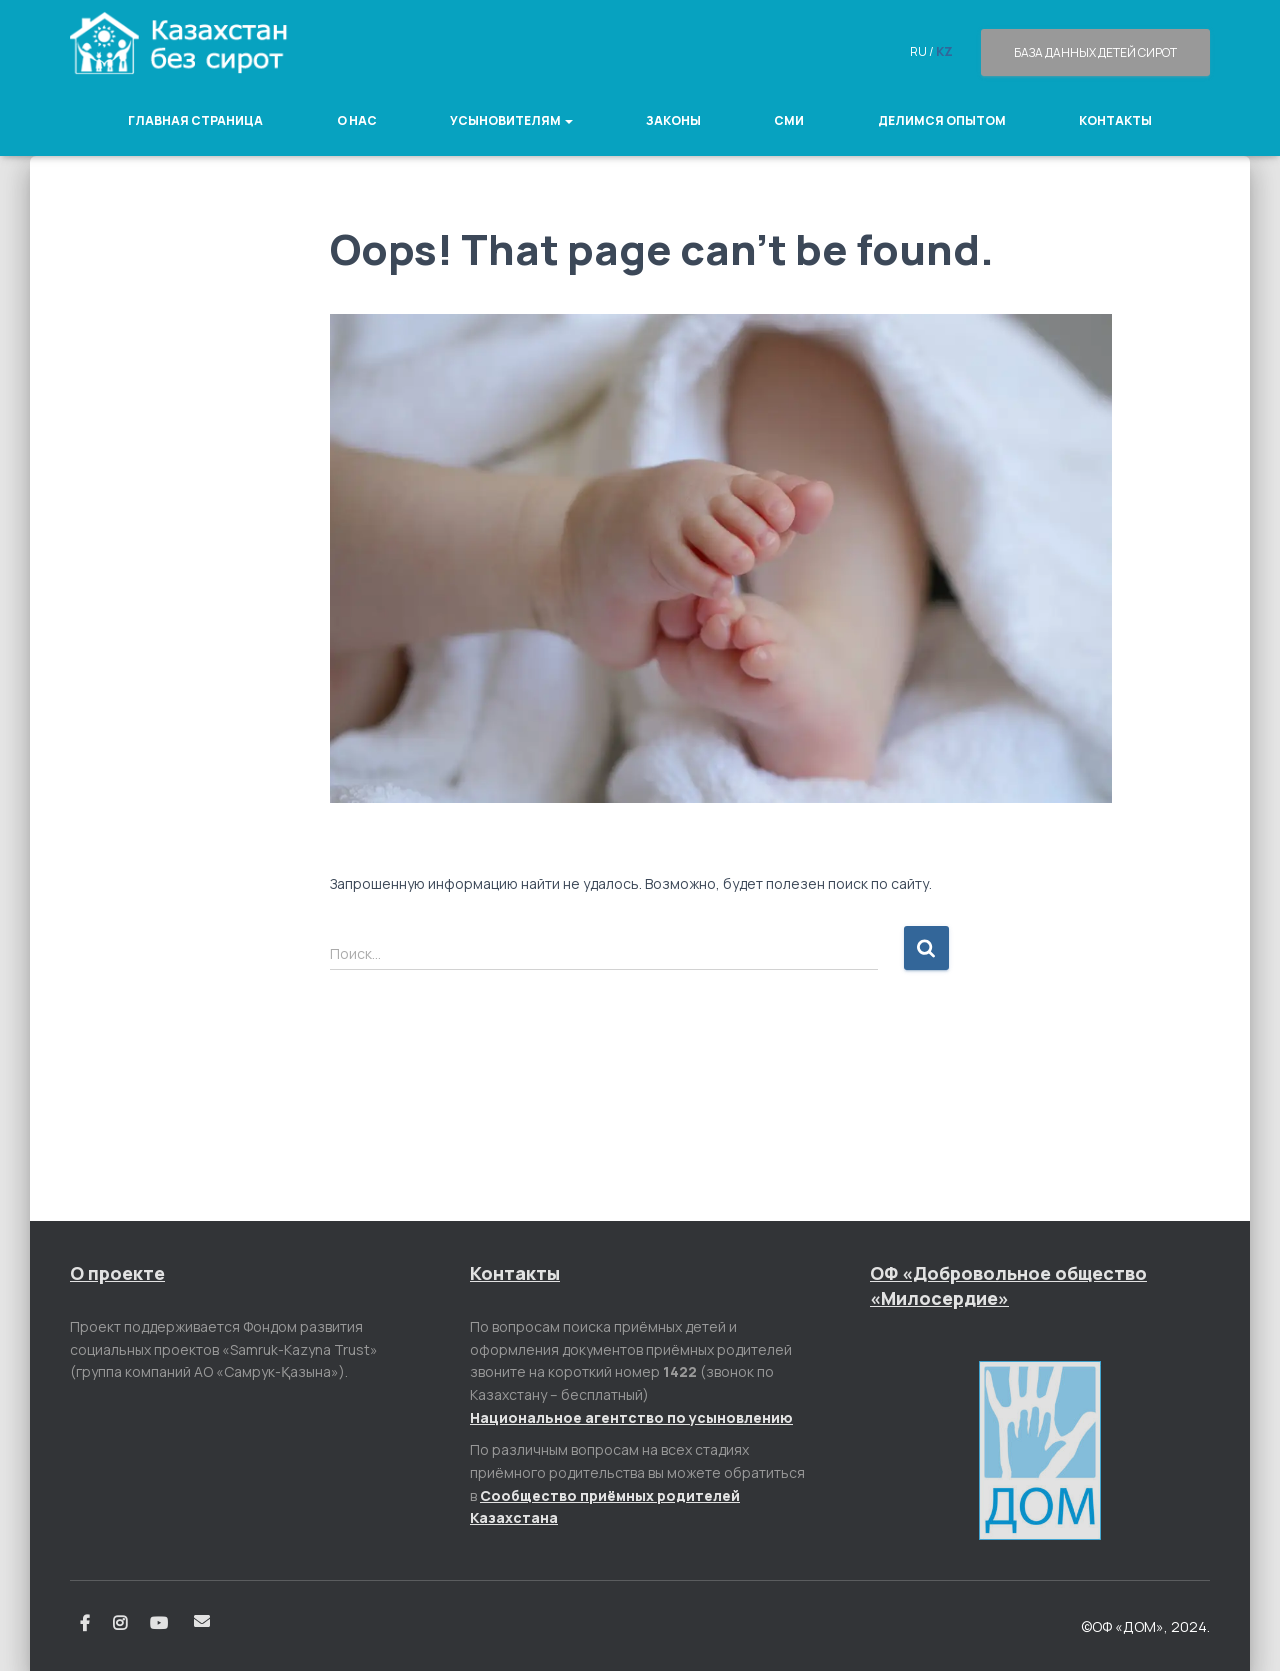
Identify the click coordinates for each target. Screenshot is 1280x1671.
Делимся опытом (942, 120)
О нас (357, 120)
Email (202, 1621)
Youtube (160, 1624)
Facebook (85, 1624)
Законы (673, 120)
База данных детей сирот (1095, 52)
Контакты (1115, 120)
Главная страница (195, 120)
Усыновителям (511, 120)
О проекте (117, 1273)
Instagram (120, 1624)
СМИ (789, 120)
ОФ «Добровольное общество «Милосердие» (1008, 1285)
